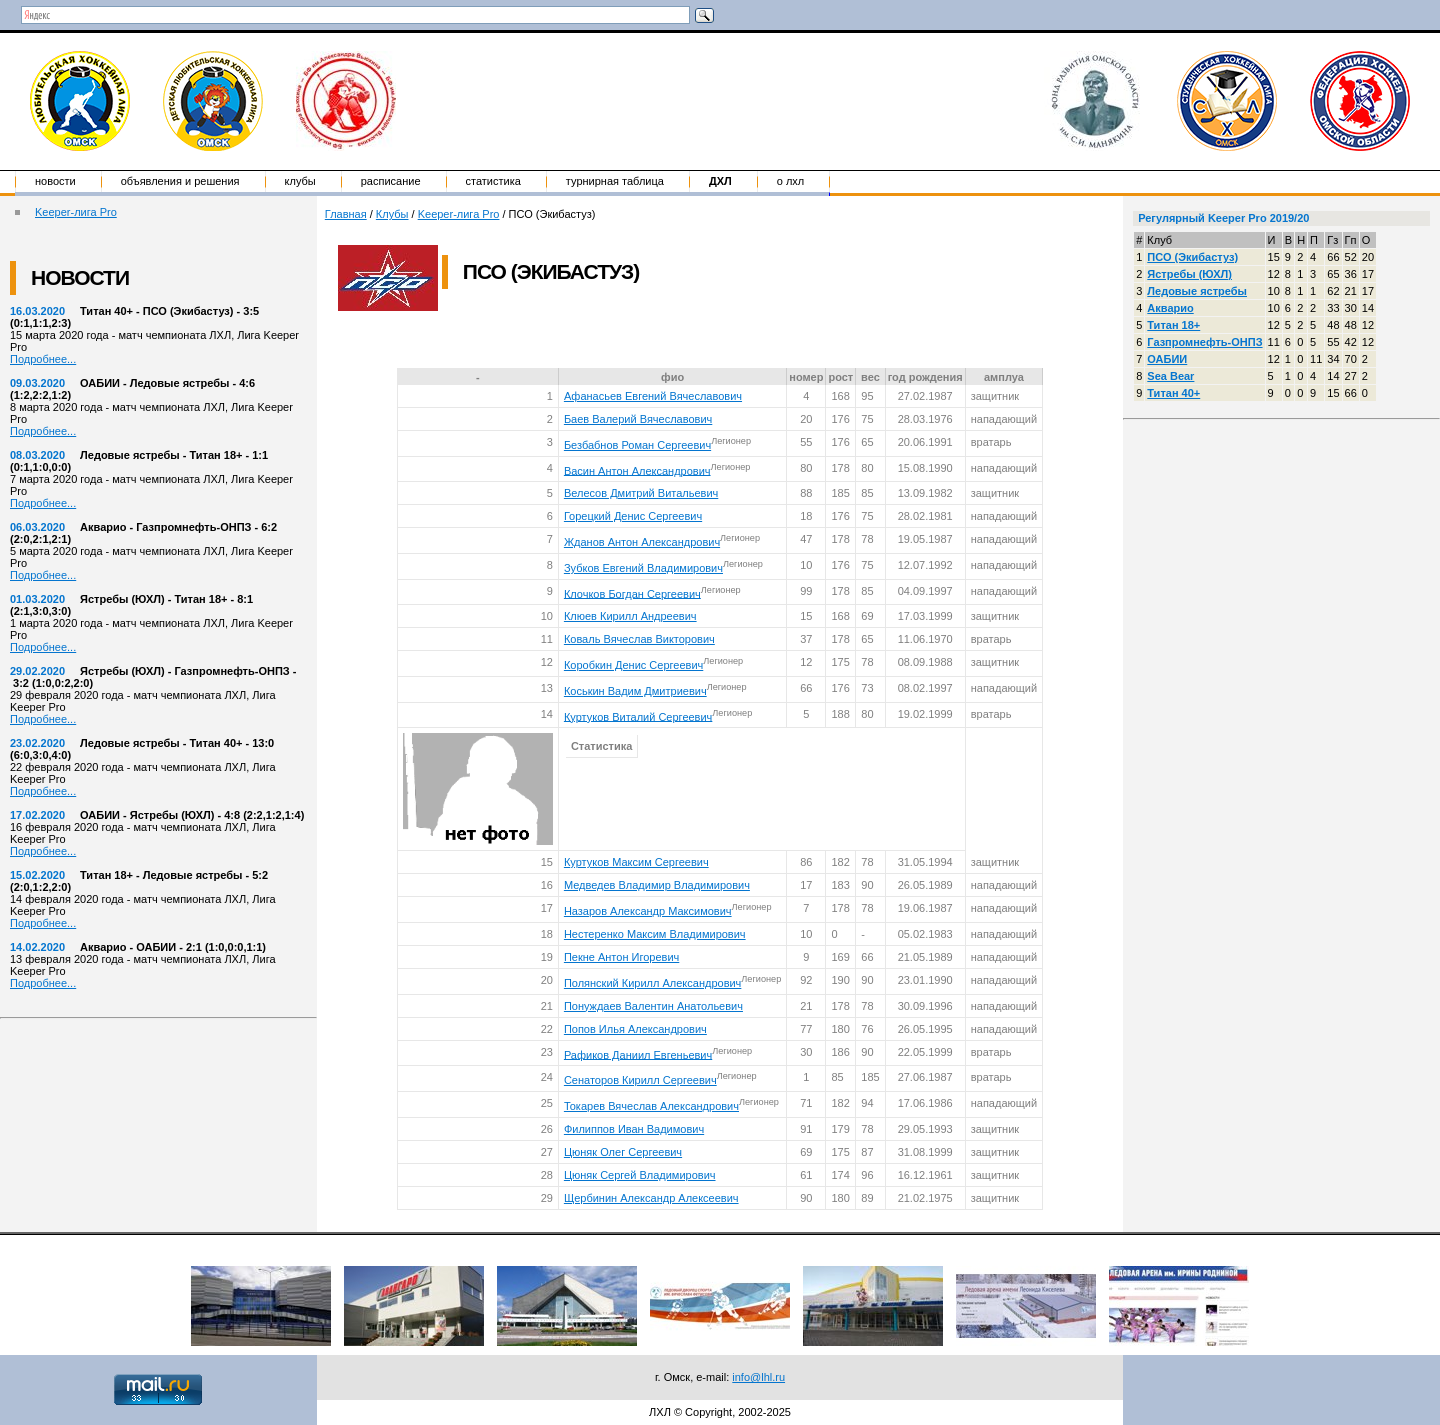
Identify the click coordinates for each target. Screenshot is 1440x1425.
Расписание (391, 181)
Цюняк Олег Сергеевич (623, 1152)
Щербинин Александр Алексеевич (651, 1198)
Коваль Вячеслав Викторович (639, 639)
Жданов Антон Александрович (642, 542)
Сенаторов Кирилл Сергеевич (640, 1080)
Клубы (300, 181)
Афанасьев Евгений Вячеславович (653, 396)
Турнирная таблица (615, 181)
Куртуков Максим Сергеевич (636, 862)
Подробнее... (43, 359)
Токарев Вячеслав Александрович (651, 1106)
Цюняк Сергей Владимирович (640, 1175)
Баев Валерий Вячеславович (638, 419)
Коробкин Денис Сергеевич (633, 665)
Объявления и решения (180, 181)
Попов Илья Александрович (635, 1029)
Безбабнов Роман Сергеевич (637, 445)
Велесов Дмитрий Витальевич (641, 493)
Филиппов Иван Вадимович (634, 1129)
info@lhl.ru (758, 1377)
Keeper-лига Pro (76, 212)
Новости (55, 181)
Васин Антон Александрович (637, 470)
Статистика (493, 181)
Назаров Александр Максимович (648, 911)
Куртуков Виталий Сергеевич (638, 716)
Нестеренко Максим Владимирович (655, 934)
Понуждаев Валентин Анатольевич (653, 1006)
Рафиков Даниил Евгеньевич (638, 1054)
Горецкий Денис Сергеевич (633, 516)
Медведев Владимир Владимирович (657, 885)
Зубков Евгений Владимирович (643, 568)
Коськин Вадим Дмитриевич (635, 691)
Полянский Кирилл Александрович (652, 983)
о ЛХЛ (791, 181)
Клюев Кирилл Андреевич (630, 616)
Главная (346, 214)
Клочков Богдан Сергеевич (632, 593)
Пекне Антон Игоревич (621, 957)
